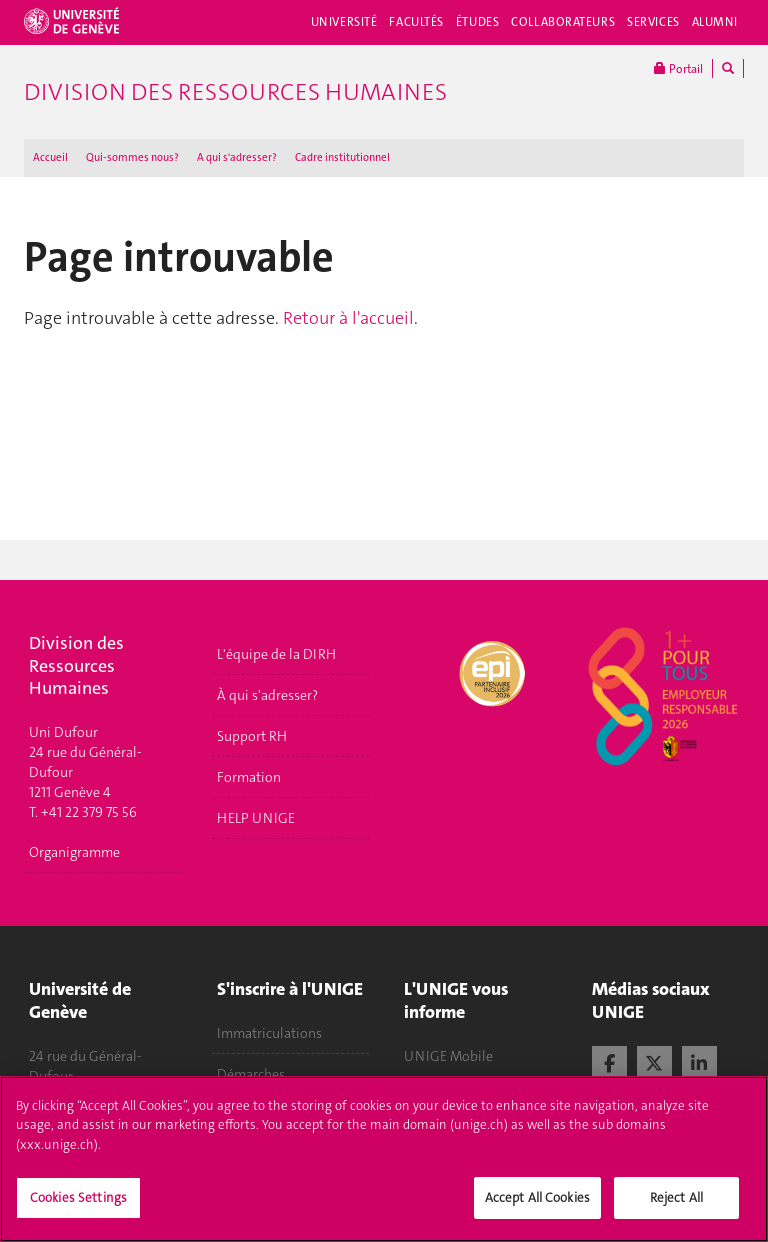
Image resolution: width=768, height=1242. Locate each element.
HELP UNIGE (256, 818)
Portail (678, 68)
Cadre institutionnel (342, 157)
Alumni (715, 22)
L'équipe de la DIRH (276, 654)
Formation (249, 777)
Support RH (252, 736)
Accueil (50, 157)
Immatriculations (269, 1033)
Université (344, 22)
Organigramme (74, 852)
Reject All (676, 1207)
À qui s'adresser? (267, 695)
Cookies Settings (78, 1207)
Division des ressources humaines (235, 92)
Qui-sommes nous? (132, 157)
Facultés (416, 22)
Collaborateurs (563, 22)
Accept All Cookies (537, 1207)
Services (653, 22)
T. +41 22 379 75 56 (83, 812)
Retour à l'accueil (348, 318)
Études (477, 22)
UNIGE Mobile (448, 1056)
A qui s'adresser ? (237, 157)
